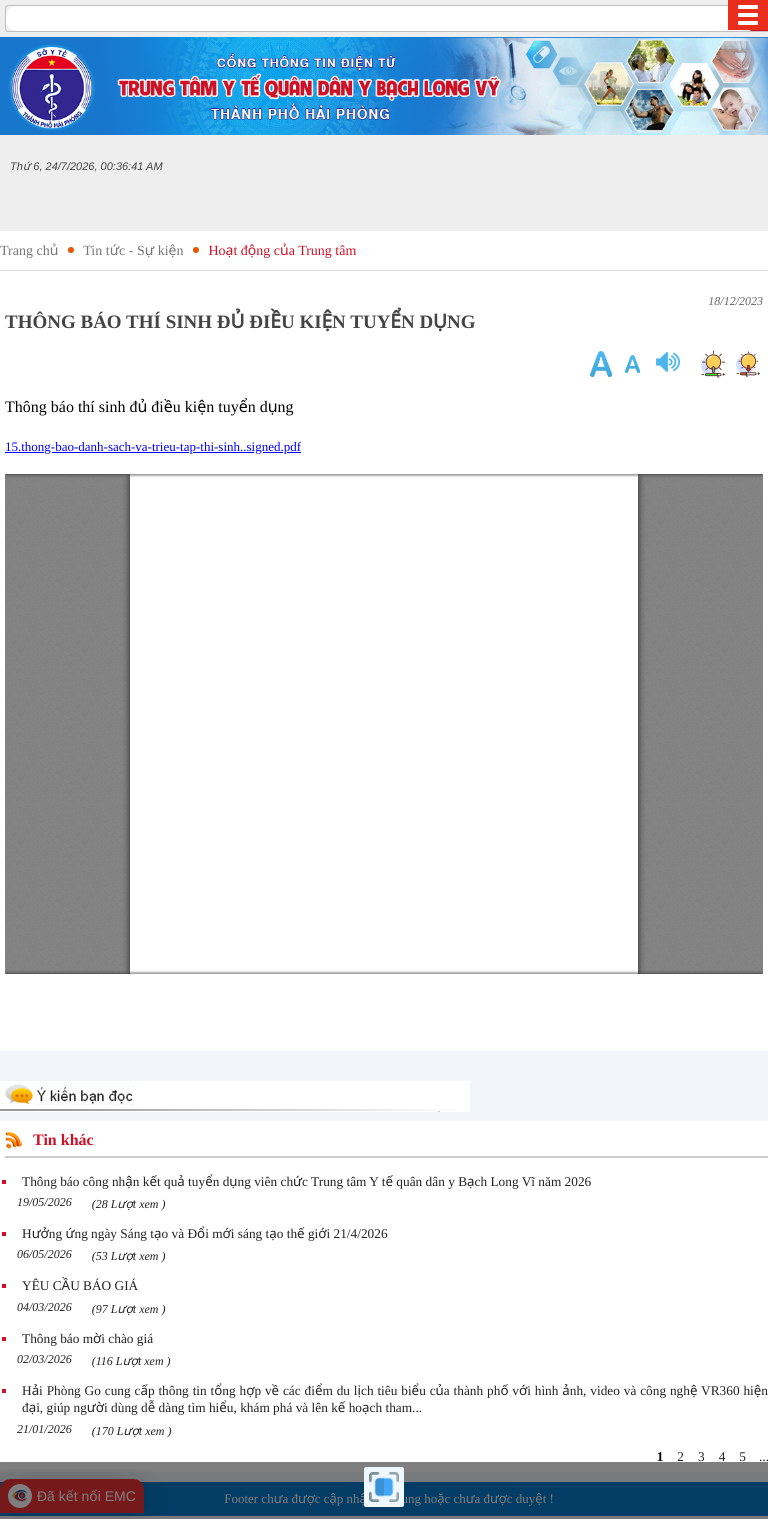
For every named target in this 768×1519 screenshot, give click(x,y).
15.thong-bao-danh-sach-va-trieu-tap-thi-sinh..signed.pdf (153, 446)
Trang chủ (29, 251)
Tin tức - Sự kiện (133, 251)
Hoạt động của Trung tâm (282, 251)
